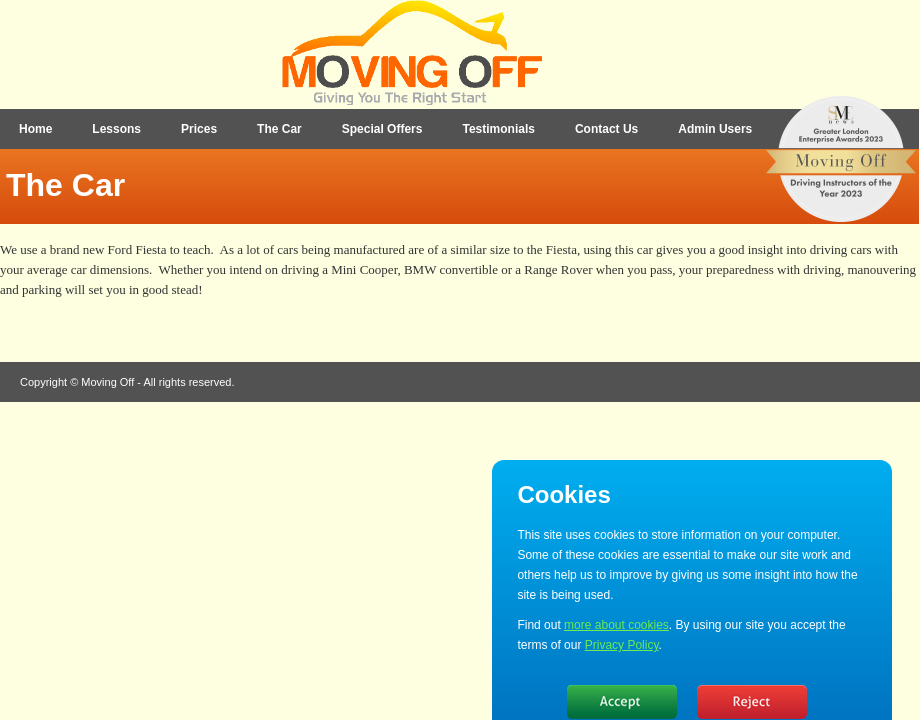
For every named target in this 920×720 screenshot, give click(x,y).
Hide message (622, 702)
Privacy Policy (622, 645)
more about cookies (616, 625)
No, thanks (752, 702)
